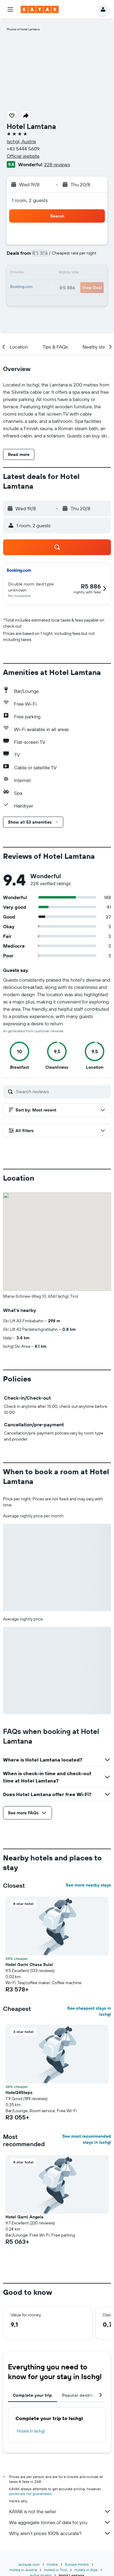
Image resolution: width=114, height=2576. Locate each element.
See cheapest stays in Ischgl (89, 2011)
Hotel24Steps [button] (19, 2092)
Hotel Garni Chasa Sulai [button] (29, 1964)
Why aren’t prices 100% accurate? (60, 2533)
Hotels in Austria (23, 2570)
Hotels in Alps (86, 2570)
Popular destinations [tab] (84, 2395)
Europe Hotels (77, 2564)
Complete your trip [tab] (32, 2395)
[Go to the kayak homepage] (40, 9)
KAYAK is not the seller (60, 2511)
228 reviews (57, 164)
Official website (23, 156)
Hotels (52, 2564)
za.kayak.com (29, 2564)
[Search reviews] (62, 1091)
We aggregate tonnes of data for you (60, 2522)
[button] (10, 9)
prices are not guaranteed (30, 2493)
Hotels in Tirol (55, 2570)
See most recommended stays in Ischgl (86, 2139)
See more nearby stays (88, 1885)
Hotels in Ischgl (31, 2431)
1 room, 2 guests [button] (30, 200)
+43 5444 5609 (23, 149)
